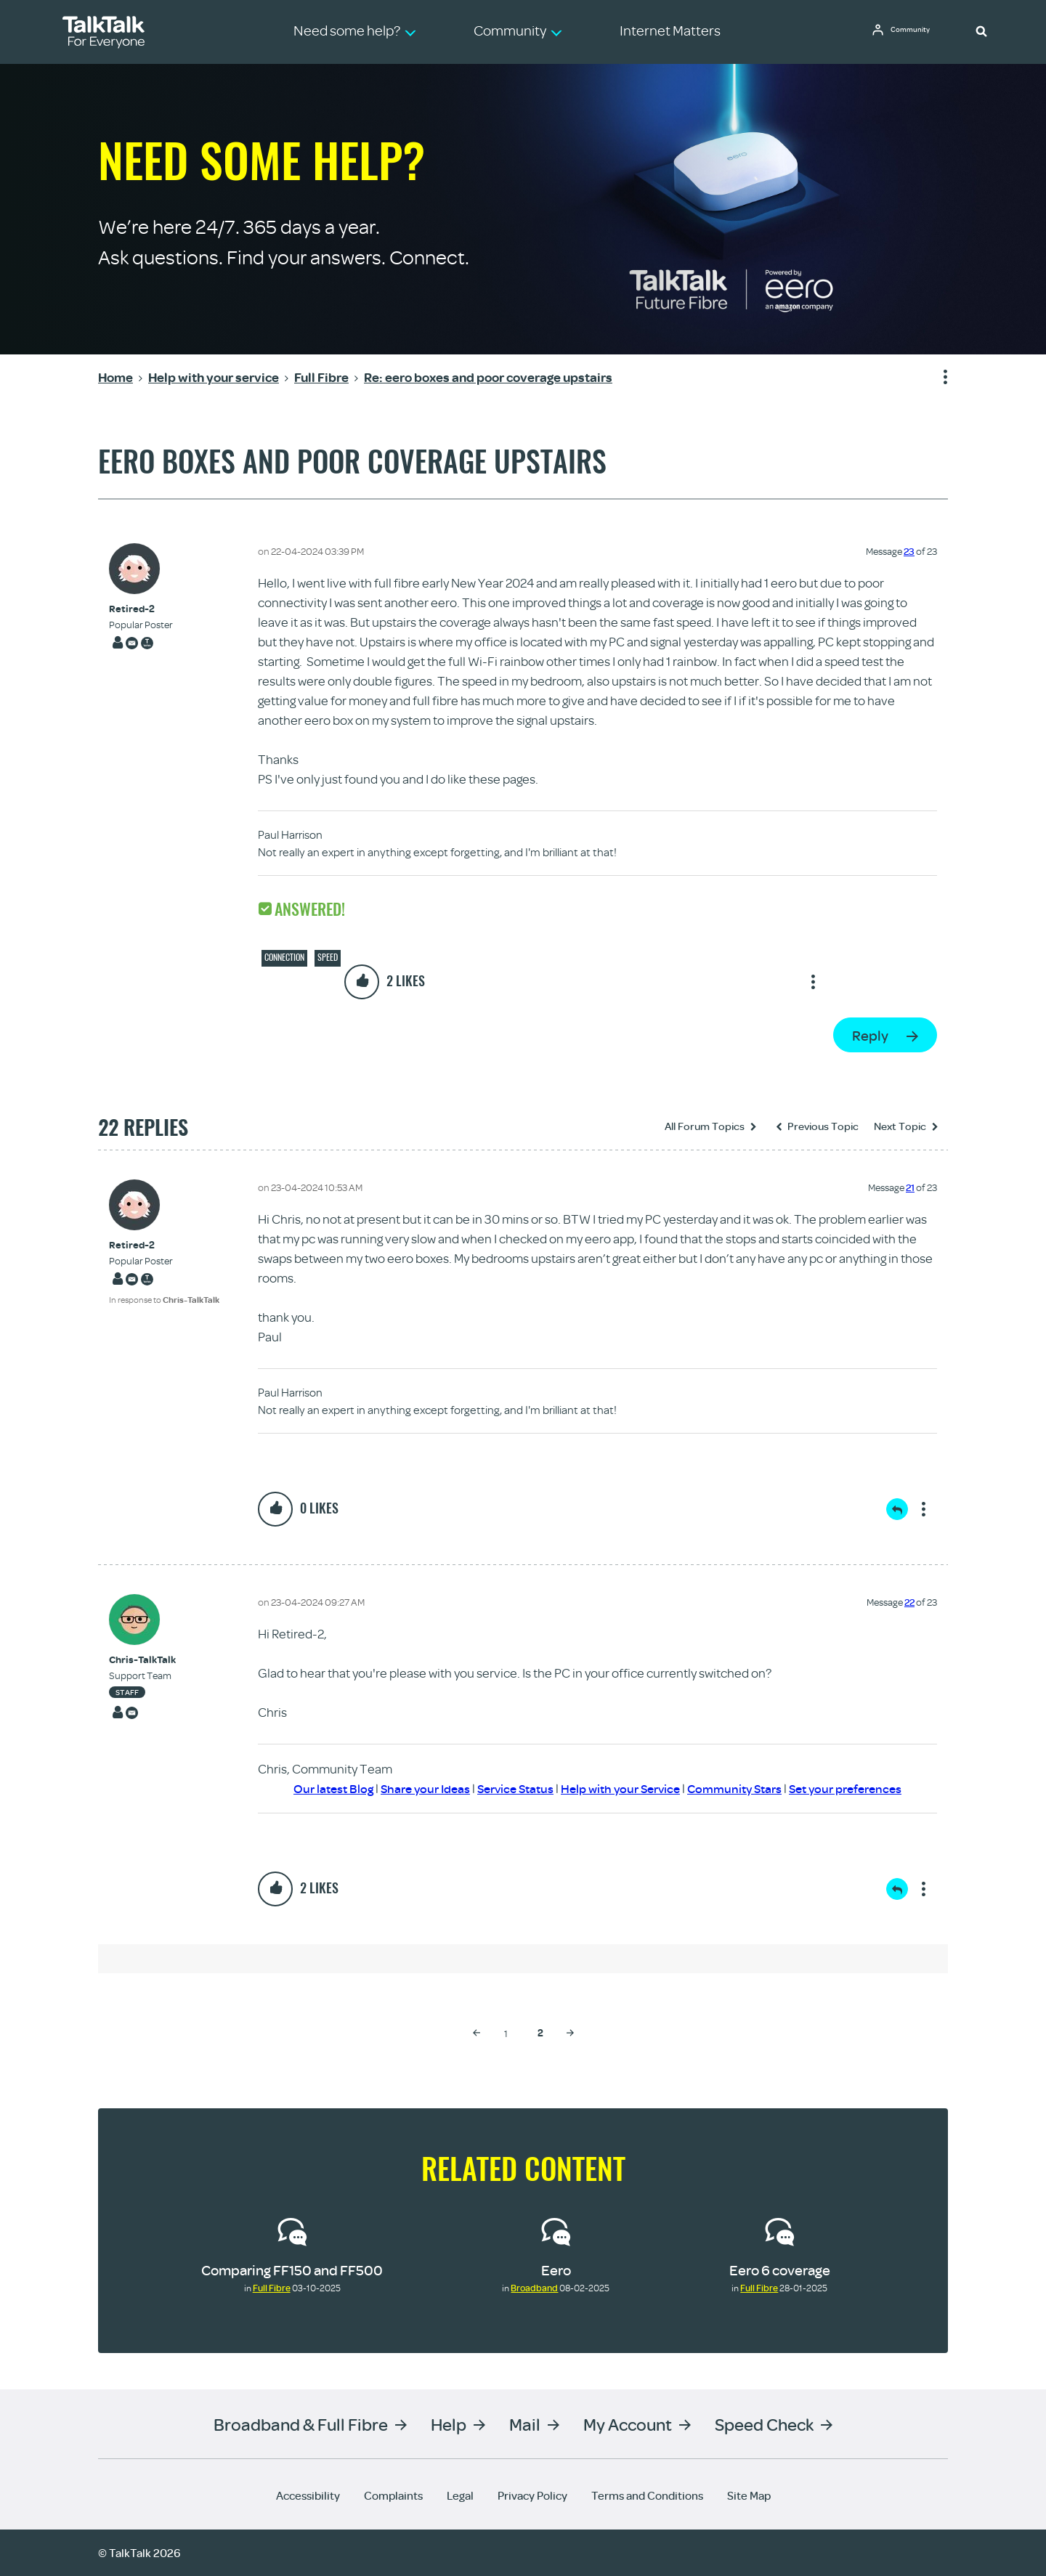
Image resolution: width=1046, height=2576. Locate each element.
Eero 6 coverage (779, 2270)
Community (915, 31)
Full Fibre (272, 2287)
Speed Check (764, 2424)
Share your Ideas (413, 1788)
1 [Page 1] (506, 2033)
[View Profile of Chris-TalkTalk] (142, 1659)
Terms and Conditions (647, 2495)
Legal (460, 2495)
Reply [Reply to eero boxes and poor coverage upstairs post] (870, 1035)
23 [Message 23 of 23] (909, 551)
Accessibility (308, 2495)
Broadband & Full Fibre (301, 2424)
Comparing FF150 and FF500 (292, 2270)
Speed (327, 957)
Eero (556, 2270)
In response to (164, 1299)
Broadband (534, 2287)
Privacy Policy (532, 2495)
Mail (524, 2424)
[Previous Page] (476, 2032)
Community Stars (742, 1788)
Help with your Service (620, 1788)
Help (448, 2424)
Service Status (509, 1788)
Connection (284, 957)
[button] (981, 30)
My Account (627, 2424)
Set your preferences (859, 1788)
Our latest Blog (316, 1788)
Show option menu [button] (936, 377)
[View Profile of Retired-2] (141, 609)
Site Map (749, 2495)
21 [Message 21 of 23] (910, 1187)
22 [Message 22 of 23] (909, 1602)
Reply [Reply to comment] (897, 1509)
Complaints (393, 2495)
